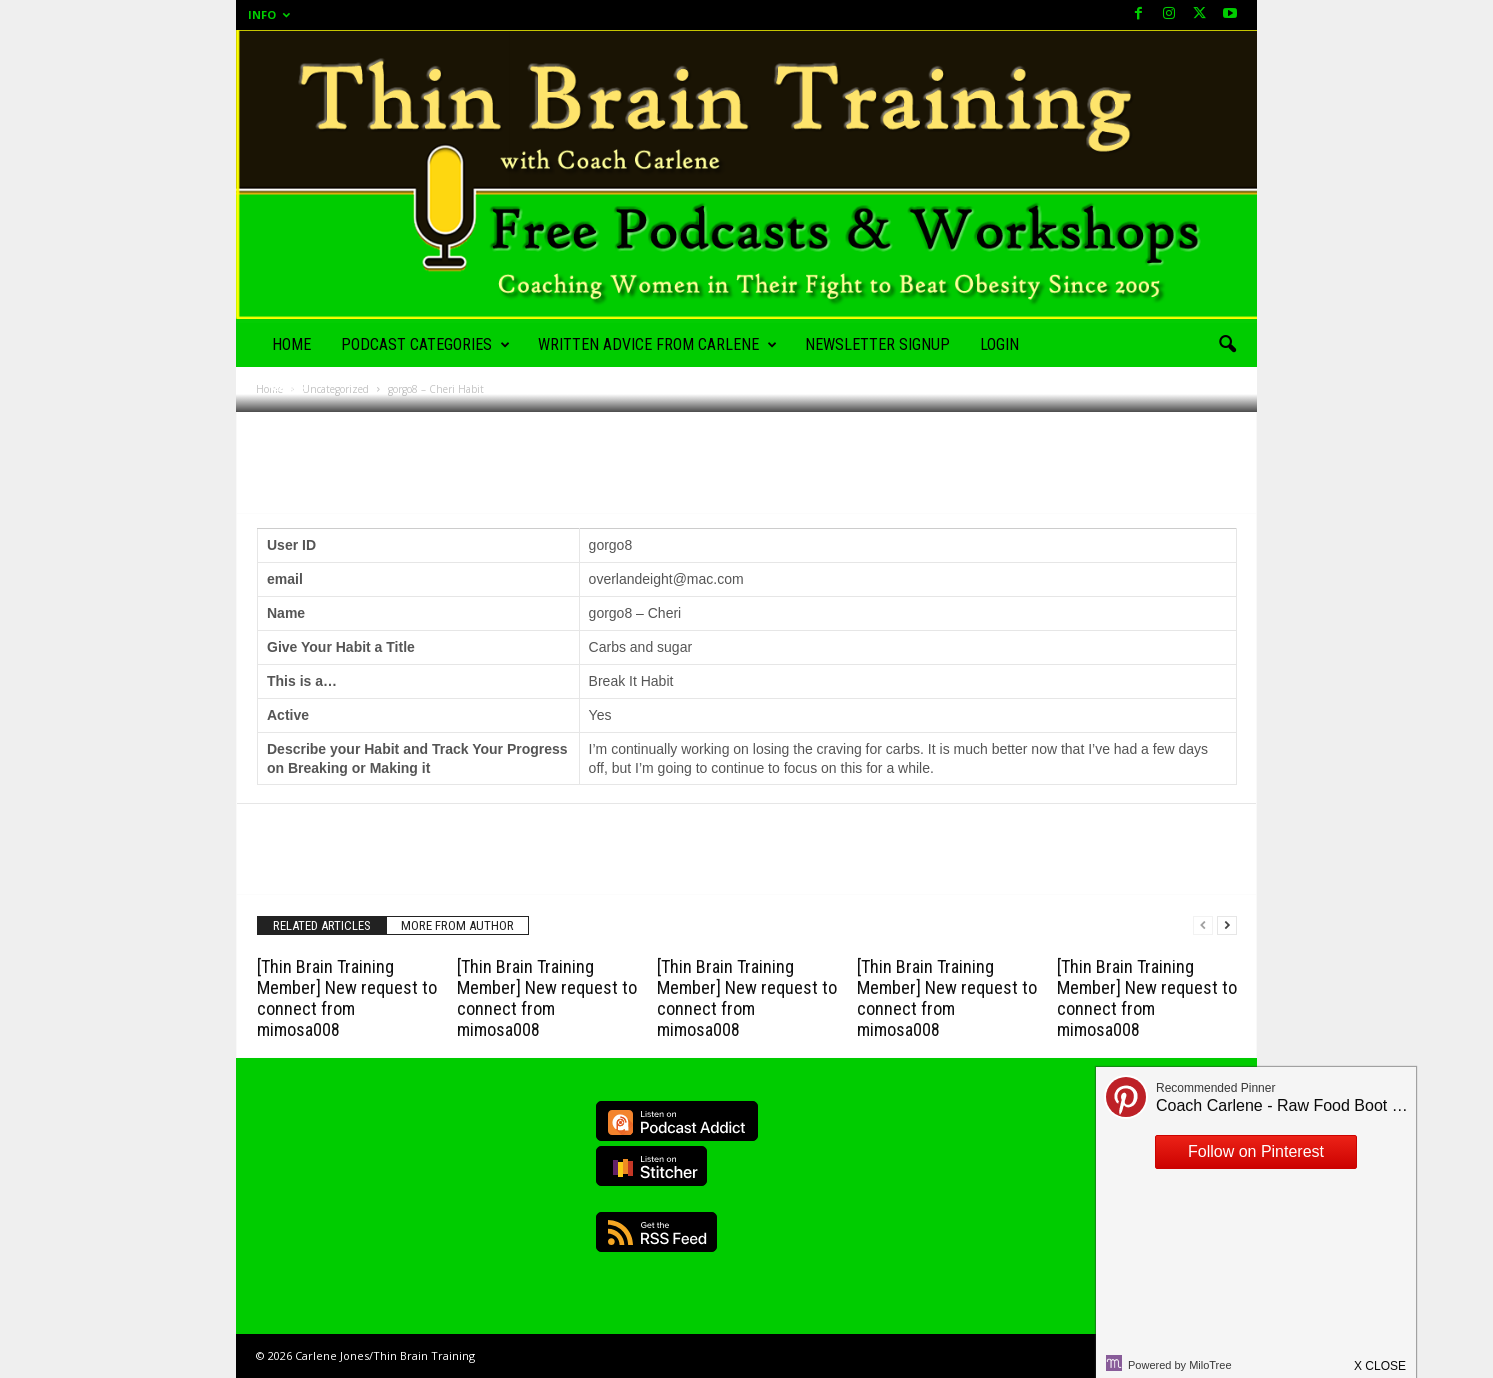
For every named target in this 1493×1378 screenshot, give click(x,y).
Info (269, 14)
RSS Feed (656, 1232)
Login (999, 344)
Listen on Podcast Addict (677, 1121)
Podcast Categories (425, 345)
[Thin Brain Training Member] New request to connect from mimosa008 (347, 998)
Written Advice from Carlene (657, 345)
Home (291, 344)
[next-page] (1227, 925)
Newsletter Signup (877, 344)
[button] (1227, 345)
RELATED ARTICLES (322, 925)
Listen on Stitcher (651, 1166)
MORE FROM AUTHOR (457, 925)
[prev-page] (1203, 925)
